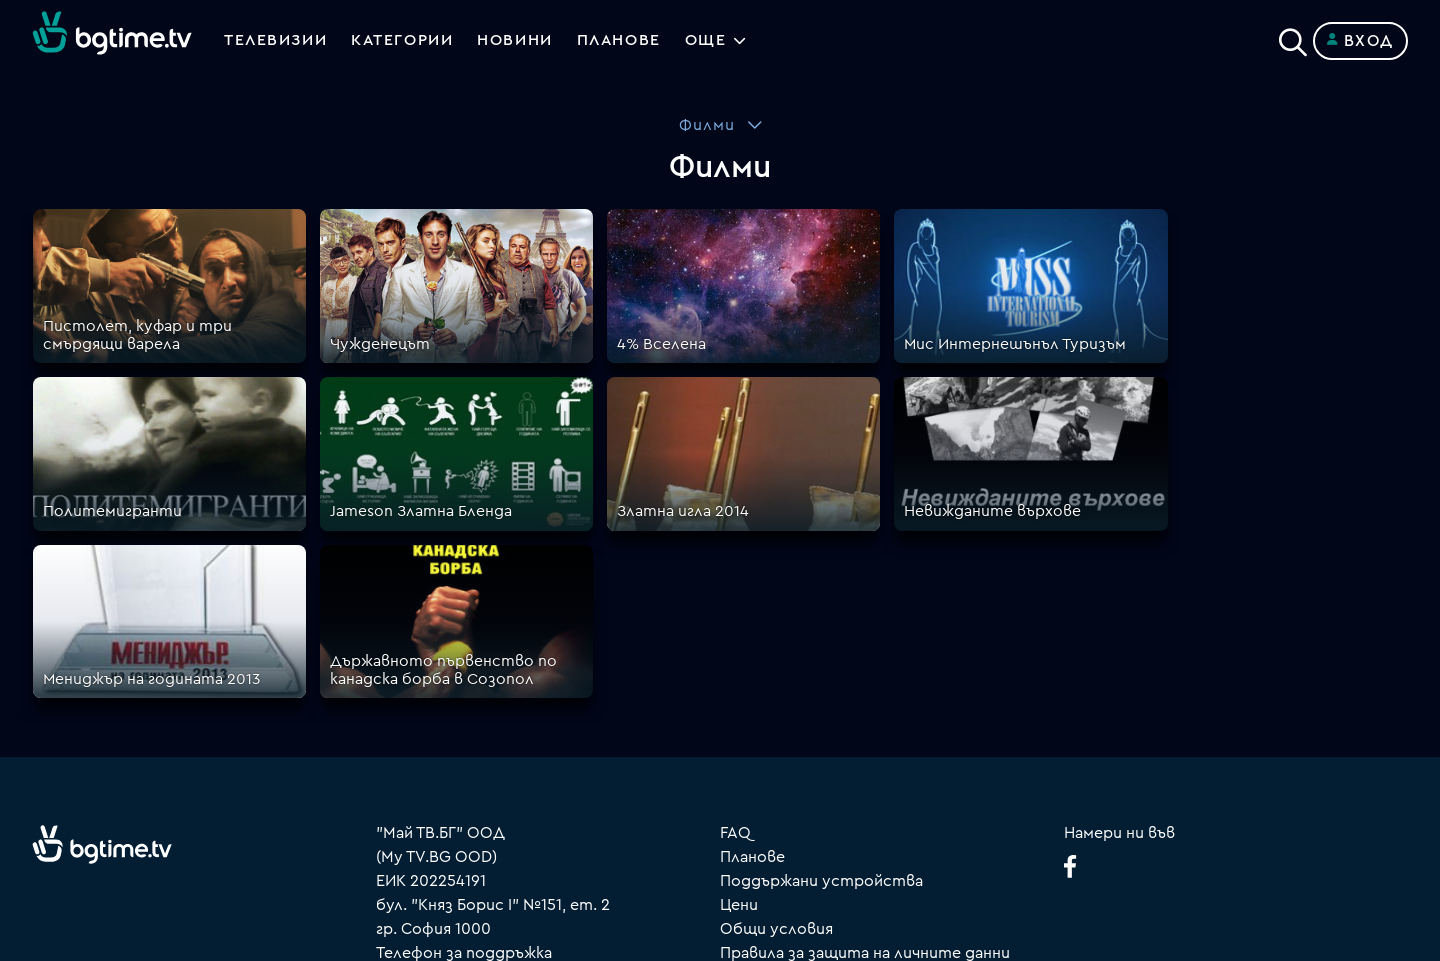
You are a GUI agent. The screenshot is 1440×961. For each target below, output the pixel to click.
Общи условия (776, 699)
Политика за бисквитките (825, 747)
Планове (752, 627)
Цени (739, 675)
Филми (707, 125)
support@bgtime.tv (448, 819)
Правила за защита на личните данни (865, 723)
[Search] (1293, 37)
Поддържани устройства (821, 651)
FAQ (735, 603)
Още (711, 41)
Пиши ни (752, 771)
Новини (518, 41)
